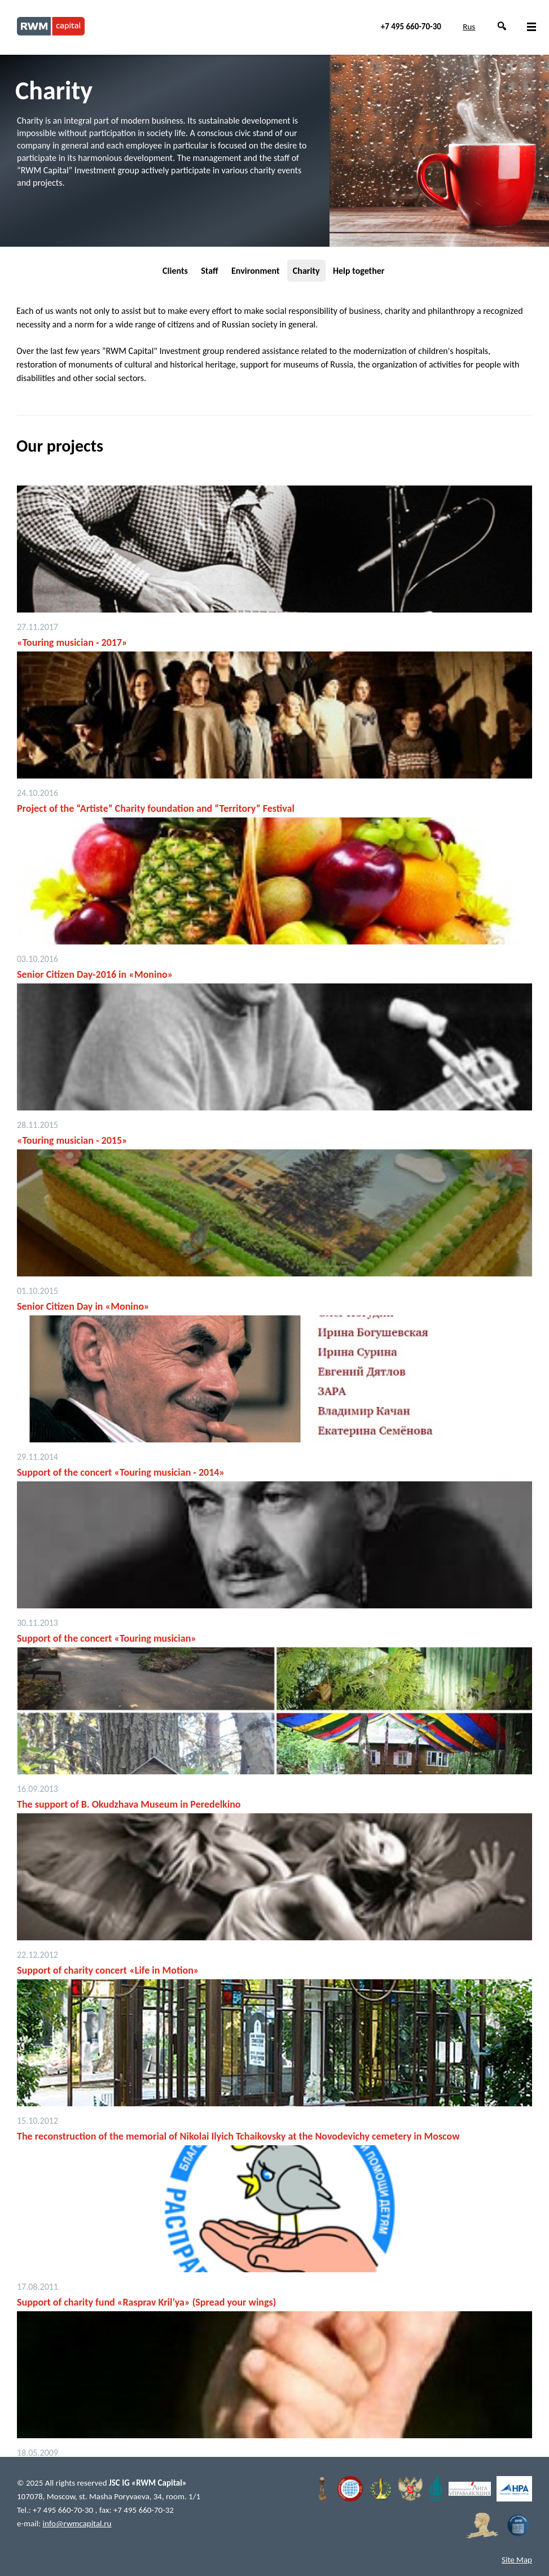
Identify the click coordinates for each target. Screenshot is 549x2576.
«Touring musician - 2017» (72, 642)
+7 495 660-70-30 (411, 26)
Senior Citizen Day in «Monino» (83, 1306)
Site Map (517, 2560)
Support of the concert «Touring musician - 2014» (121, 1472)
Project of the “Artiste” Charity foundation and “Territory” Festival (156, 808)
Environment (255, 270)
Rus (469, 26)
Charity (306, 270)
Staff (209, 270)
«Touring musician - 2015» (72, 1140)
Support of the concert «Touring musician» (106, 1638)
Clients (175, 270)
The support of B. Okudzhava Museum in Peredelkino (129, 1804)
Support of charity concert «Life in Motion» (108, 1970)
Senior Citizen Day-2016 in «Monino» (95, 974)
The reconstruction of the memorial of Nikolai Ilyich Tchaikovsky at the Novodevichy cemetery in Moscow (238, 2136)
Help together (359, 270)
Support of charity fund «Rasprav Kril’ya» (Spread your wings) (146, 2302)
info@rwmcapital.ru (77, 2523)
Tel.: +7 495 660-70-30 (56, 2510)
